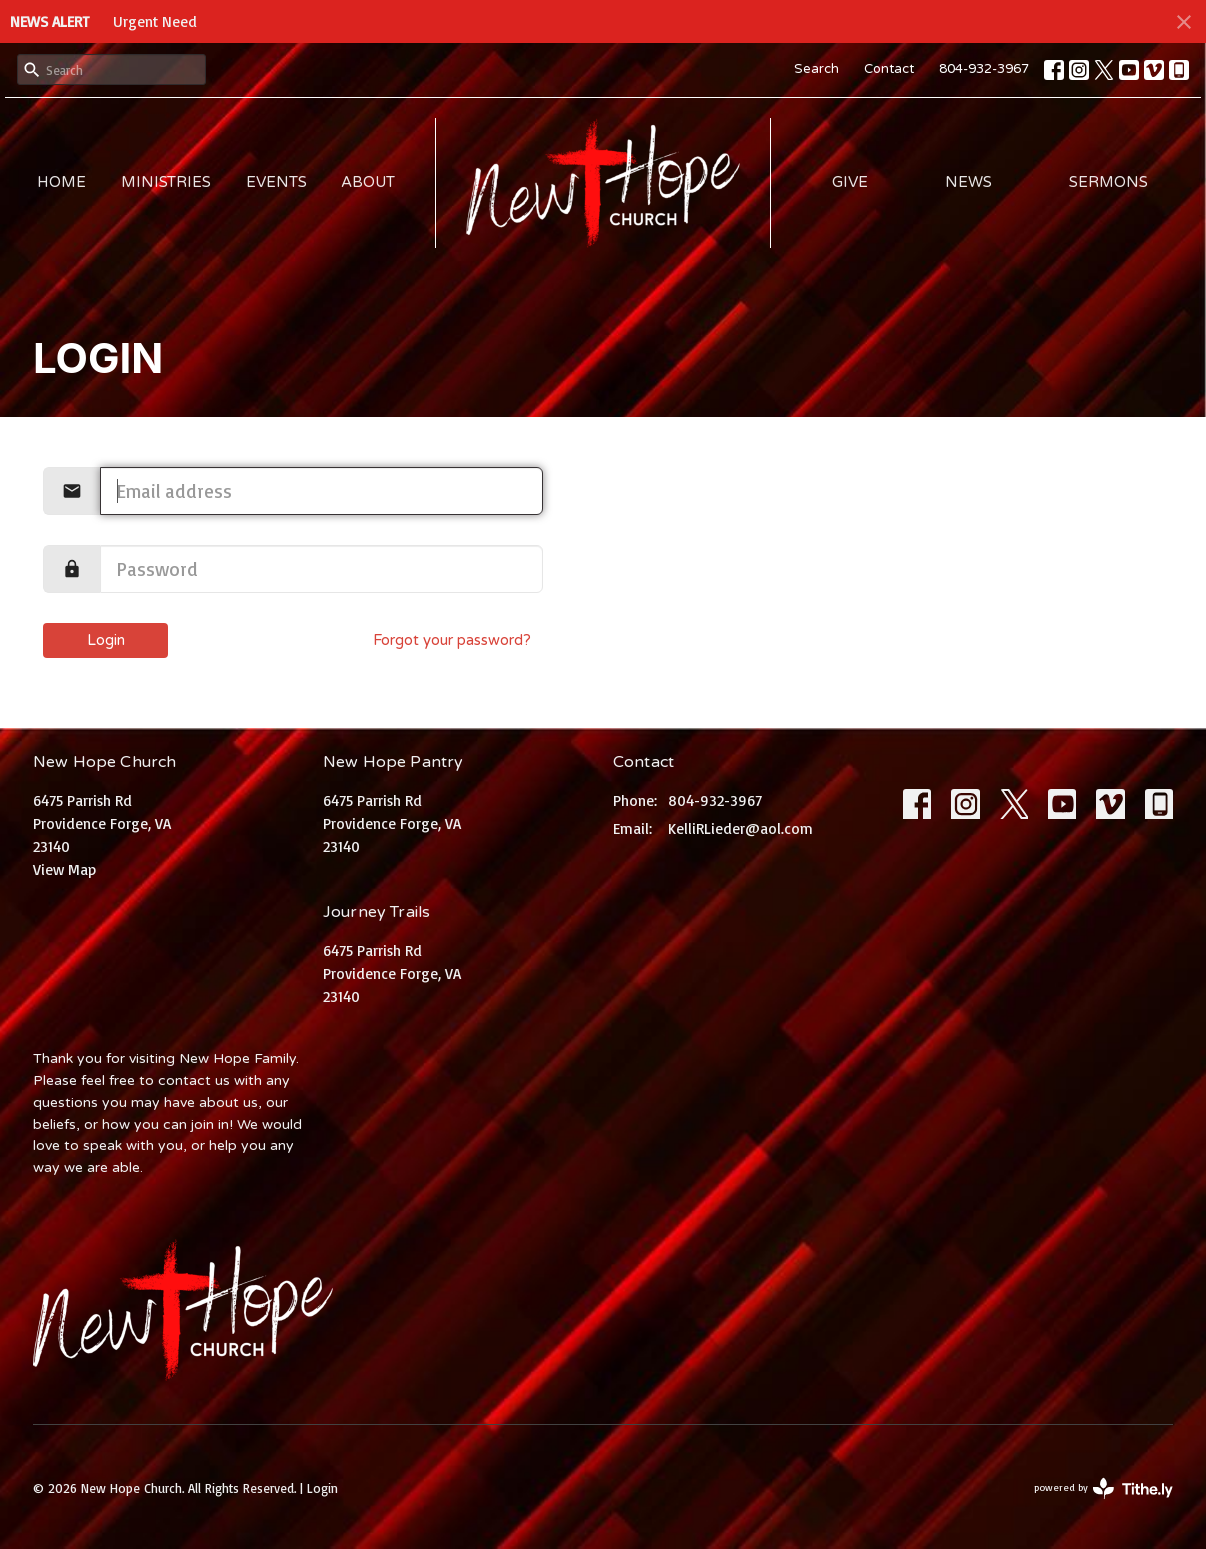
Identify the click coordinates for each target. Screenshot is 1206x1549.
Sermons (1108, 182)
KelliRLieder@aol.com (740, 828)
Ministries (166, 182)
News (968, 182)
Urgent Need (155, 21)
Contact (889, 69)
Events (276, 182)
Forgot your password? (452, 640)
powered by (1103, 1488)
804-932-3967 (984, 69)
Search (816, 69)
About (368, 182)
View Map (64, 869)
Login (106, 640)
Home (61, 182)
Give (850, 182)
